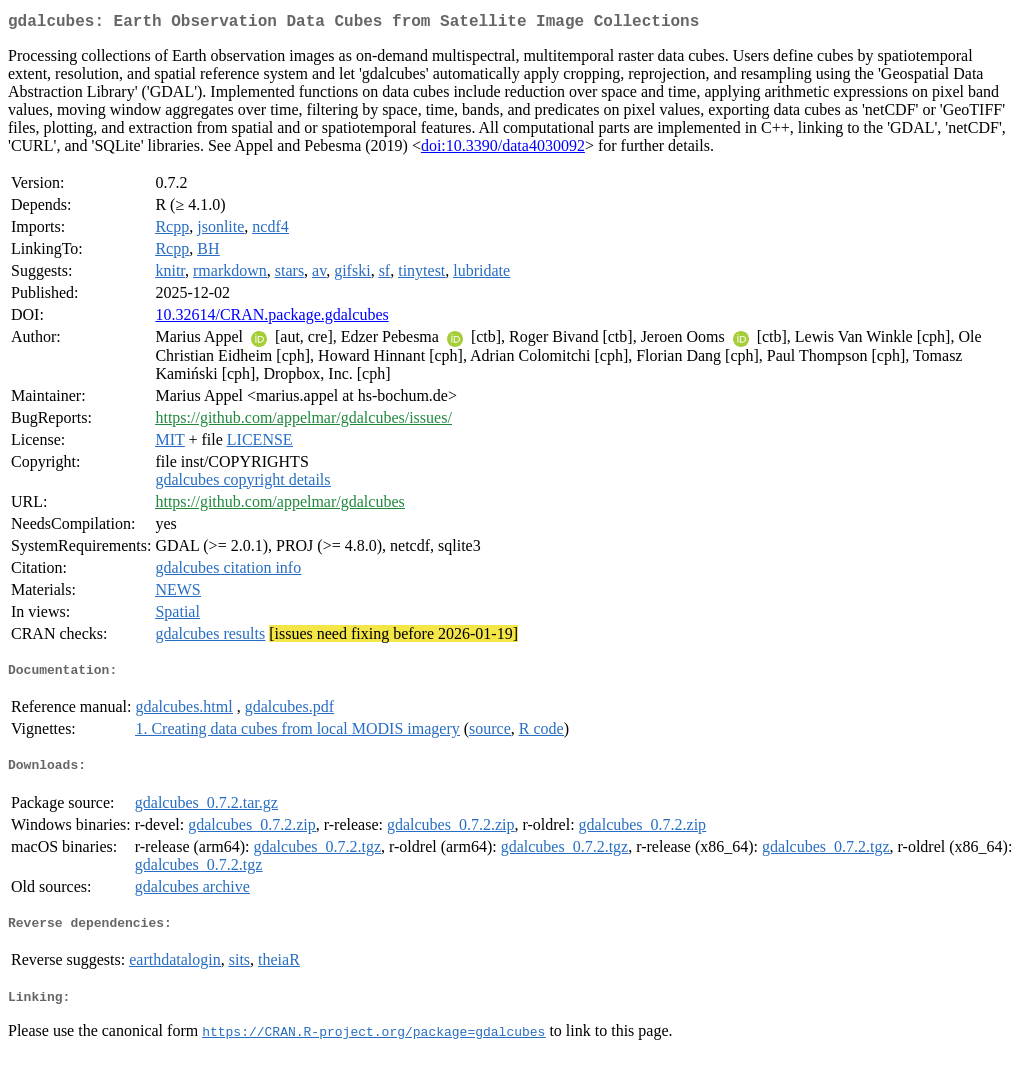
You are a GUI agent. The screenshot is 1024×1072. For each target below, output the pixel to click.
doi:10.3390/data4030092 (503, 149)
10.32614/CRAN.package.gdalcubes (271, 318)
